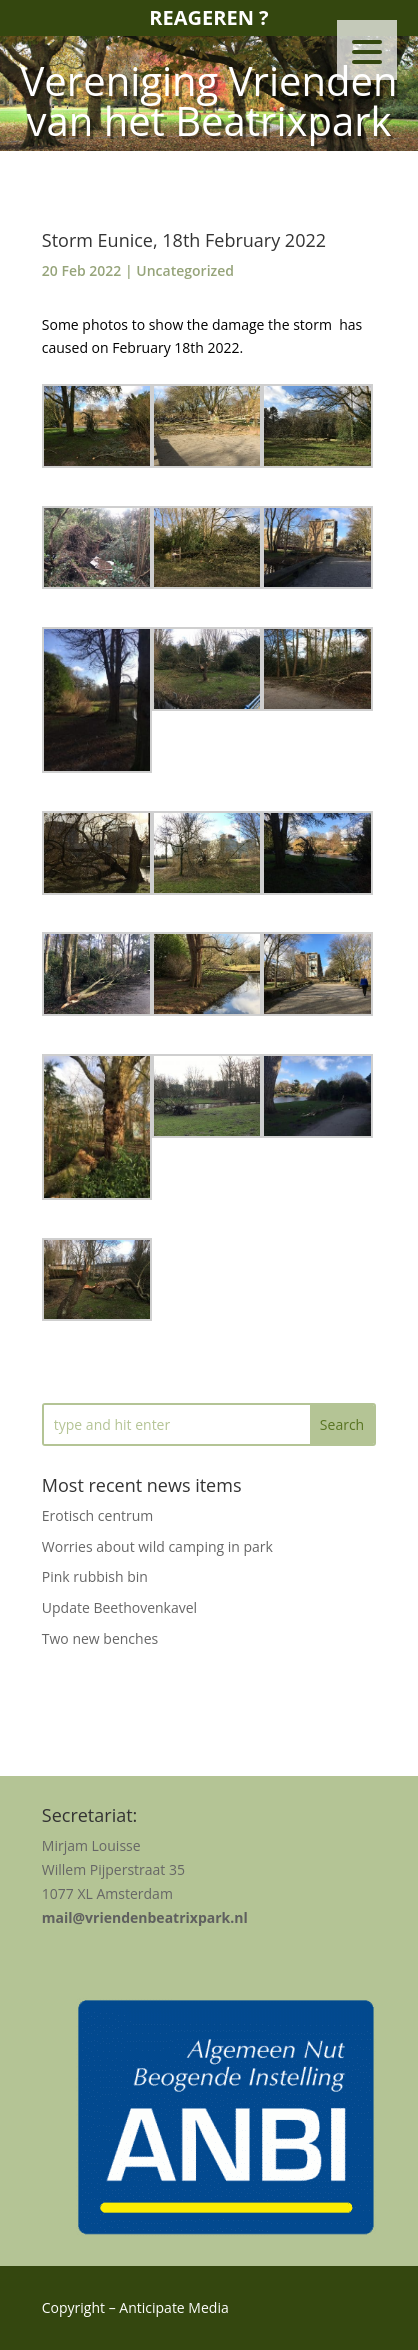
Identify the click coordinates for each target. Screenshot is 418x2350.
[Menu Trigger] (367, 50)
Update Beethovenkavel (119, 1607)
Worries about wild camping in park (157, 1546)
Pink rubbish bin (95, 1576)
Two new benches (100, 1638)
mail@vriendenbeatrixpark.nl (145, 1917)
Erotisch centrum (97, 1515)
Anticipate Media (173, 2307)
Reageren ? (208, 17)
